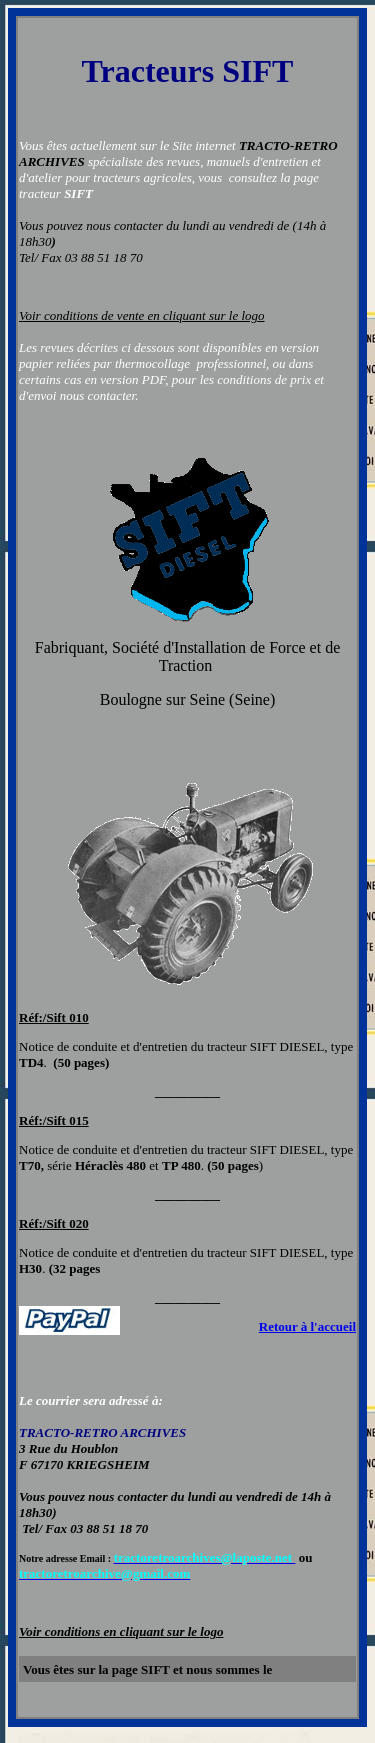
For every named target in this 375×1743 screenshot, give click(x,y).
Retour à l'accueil (307, 1326)
